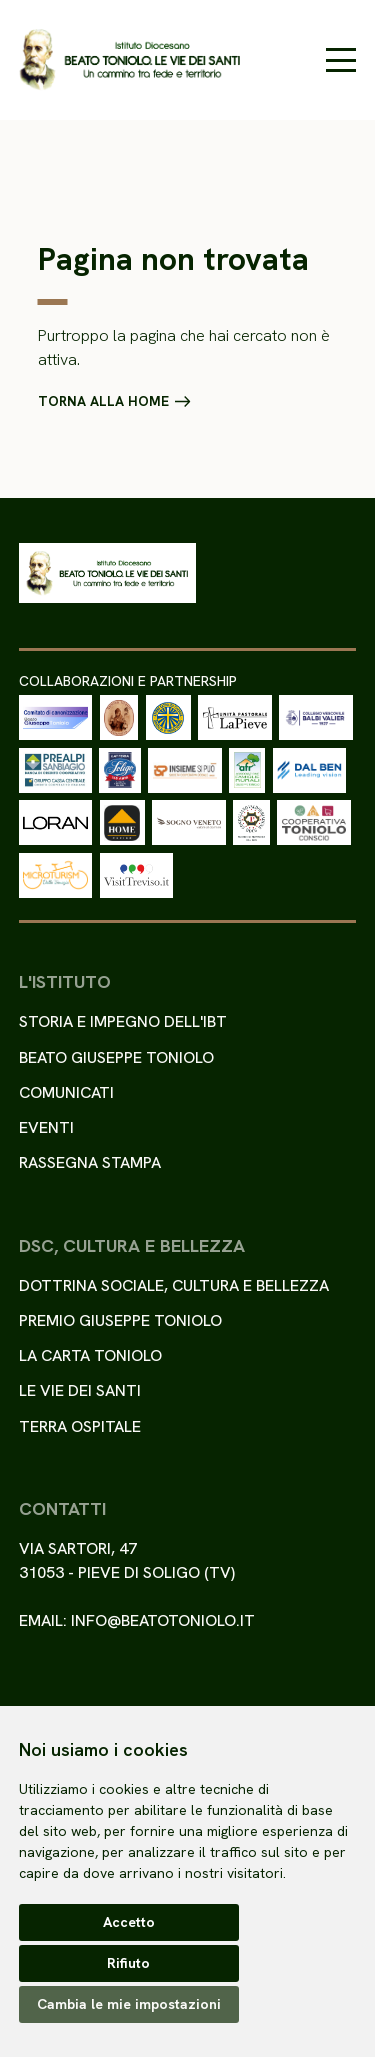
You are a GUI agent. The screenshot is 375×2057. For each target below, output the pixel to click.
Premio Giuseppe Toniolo (120, 1320)
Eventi (46, 1127)
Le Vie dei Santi (80, 1390)
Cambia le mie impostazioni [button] (129, 2004)
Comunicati (66, 1092)
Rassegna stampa (90, 1162)
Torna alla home (103, 402)
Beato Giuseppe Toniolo (116, 1057)
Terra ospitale (80, 1426)
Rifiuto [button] (128, 1963)
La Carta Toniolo (90, 1355)
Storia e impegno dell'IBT (123, 1021)
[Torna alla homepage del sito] (129, 60)
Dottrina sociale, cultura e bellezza (174, 1285)
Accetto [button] (129, 1922)
